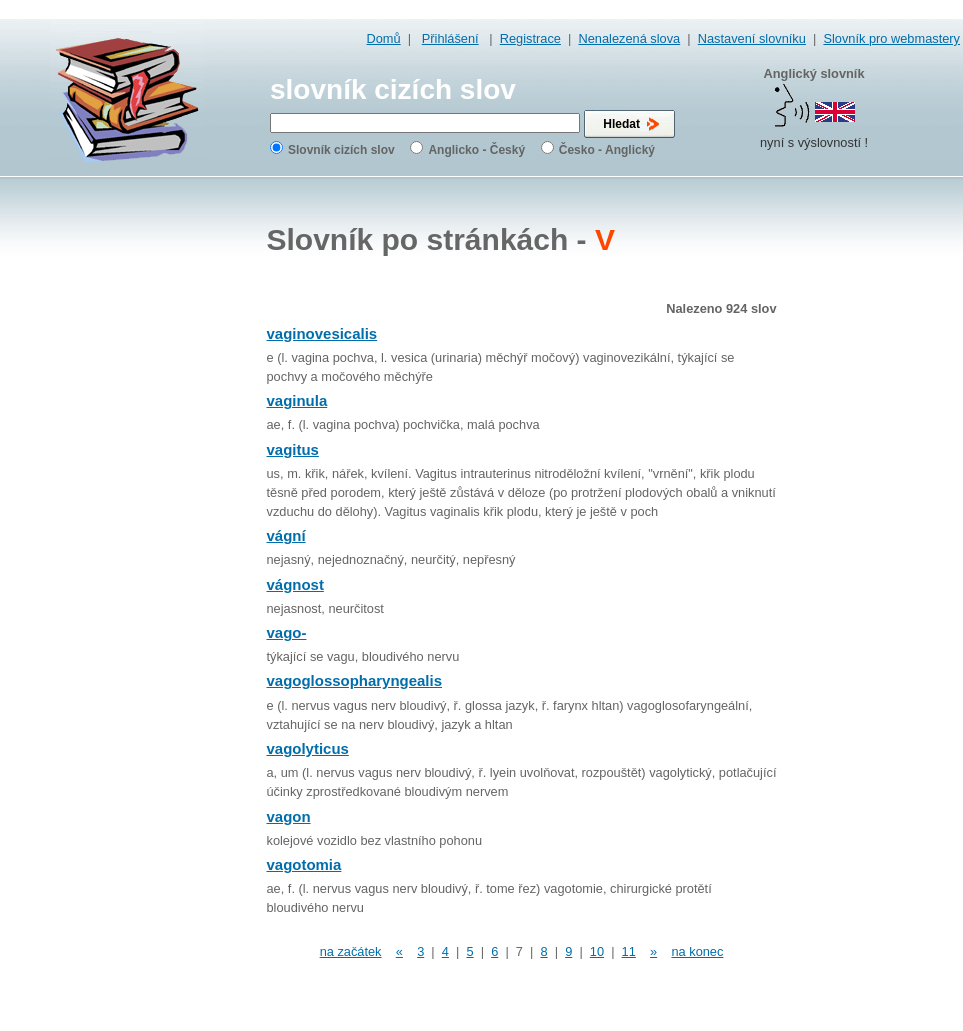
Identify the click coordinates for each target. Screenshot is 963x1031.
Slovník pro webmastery (891, 38)
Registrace (530, 38)
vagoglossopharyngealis (355, 680)
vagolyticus (308, 748)
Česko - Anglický (607, 150)
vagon (289, 816)
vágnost (295, 584)
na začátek (351, 951)
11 (629, 951)
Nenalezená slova (629, 38)
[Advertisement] (877, 500)
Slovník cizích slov (341, 150)
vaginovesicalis (322, 333)
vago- (287, 632)
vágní (286, 535)
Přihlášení (450, 38)
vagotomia (304, 864)
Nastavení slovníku (752, 38)
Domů (384, 38)
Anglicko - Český (476, 150)
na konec (697, 951)
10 (597, 951)
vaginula (297, 400)
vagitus (293, 449)
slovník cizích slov (393, 89)
